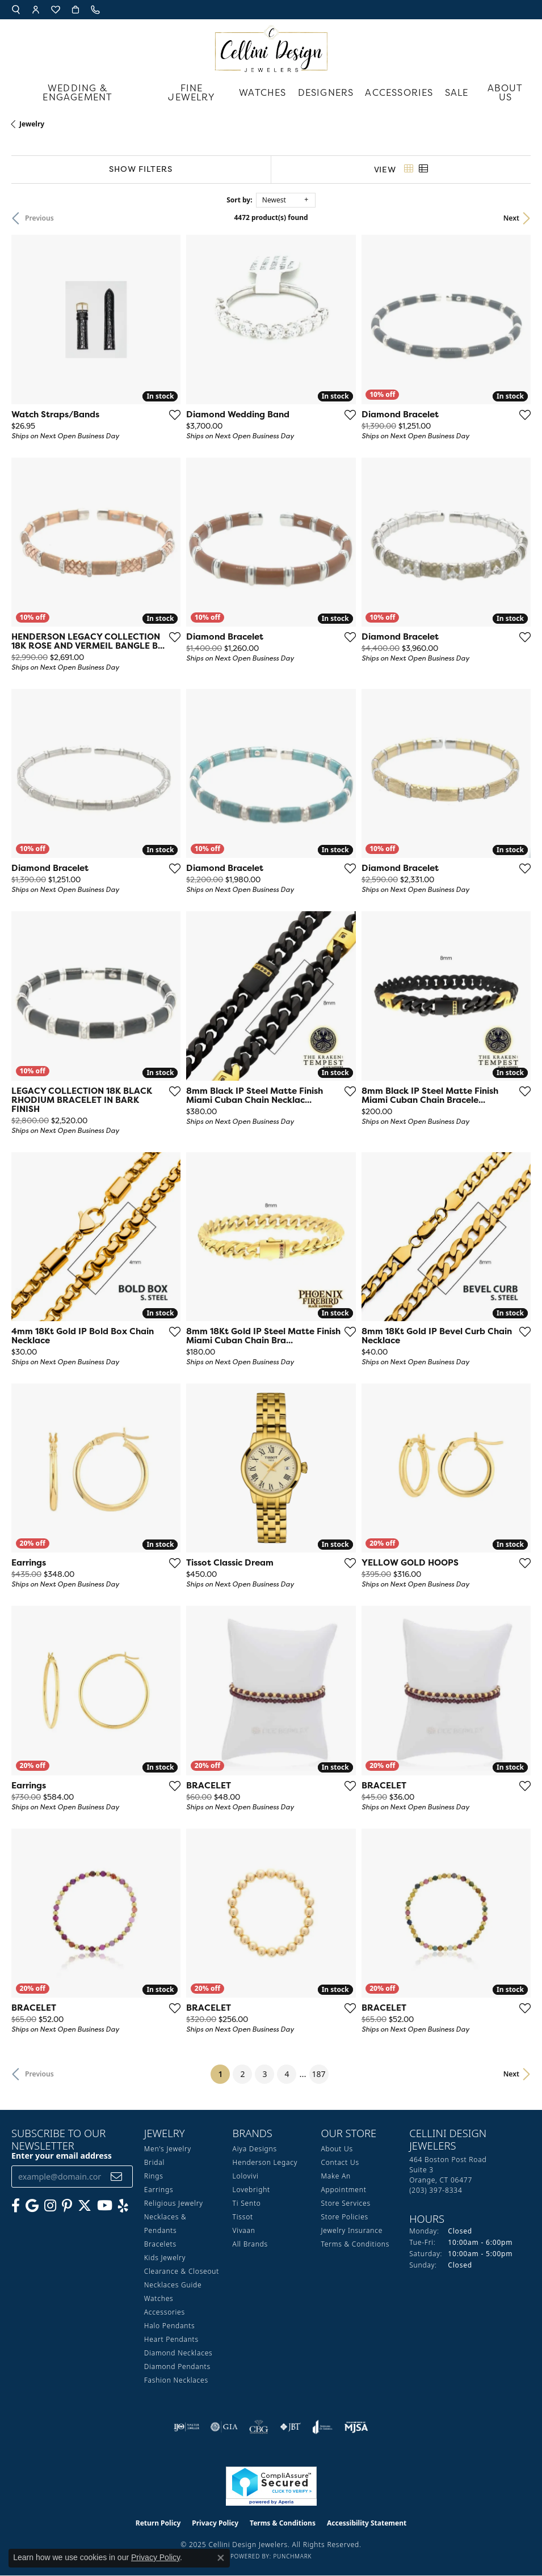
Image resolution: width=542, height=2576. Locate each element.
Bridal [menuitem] (154, 2162)
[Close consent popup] (220, 2557)
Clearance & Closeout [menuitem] (181, 2271)
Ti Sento (247, 2203)
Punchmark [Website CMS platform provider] (292, 2556)
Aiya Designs (255, 2149)
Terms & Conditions (355, 2244)
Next (511, 218)
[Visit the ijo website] (186, 2426)
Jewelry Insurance (352, 2230)
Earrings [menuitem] (159, 2189)
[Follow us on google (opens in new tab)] (32, 2206)
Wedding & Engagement (77, 92)
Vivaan (244, 2230)
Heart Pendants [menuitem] (171, 2339)
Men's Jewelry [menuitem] (167, 2149)
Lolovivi (246, 2176)
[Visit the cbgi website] (258, 2426)
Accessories (399, 92)
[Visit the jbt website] (290, 2426)
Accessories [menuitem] (164, 2312)
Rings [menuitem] (153, 2176)
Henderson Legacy (265, 2162)
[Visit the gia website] (224, 2426)
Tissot (243, 2217)
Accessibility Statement (366, 2523)
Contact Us (340, 2162)
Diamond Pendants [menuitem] (177, 2366)
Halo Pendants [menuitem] (169, 2325)
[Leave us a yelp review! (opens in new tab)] (123, 2206)
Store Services (345, 2203)
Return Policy (158, 2523)
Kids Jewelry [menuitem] (165, 2257)
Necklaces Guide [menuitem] (173, 2285)
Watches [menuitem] (159, 2298)
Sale (457, 92)
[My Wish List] (55, 9)
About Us (505, 92)
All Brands (250, 2244)
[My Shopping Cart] (75, 9)
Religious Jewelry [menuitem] (173, 2203)
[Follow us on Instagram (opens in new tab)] (50, 2206)
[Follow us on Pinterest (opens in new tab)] (67, 2206)
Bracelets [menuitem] (160, 2244)
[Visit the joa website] (323, 2426)
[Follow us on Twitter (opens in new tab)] (84, 2206)
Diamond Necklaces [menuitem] (178, 2353)
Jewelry (31, 124)
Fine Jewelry (191, 92)
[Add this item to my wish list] (174, 414)
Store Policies (344, 2217)
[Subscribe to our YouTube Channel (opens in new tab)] (104, 2206)
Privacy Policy (215, 2523)
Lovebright (251, 2189)
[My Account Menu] (36, 9)
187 (319, 2074)
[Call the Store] (435, 2190)
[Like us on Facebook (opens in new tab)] (15, 2206)
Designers (326, 92)
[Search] (15, 9)
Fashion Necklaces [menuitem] (176, 2380)
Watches (262, 92)
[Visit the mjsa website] (356, 2426)
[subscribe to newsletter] (116, 2176)
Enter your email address (61, 2155)
